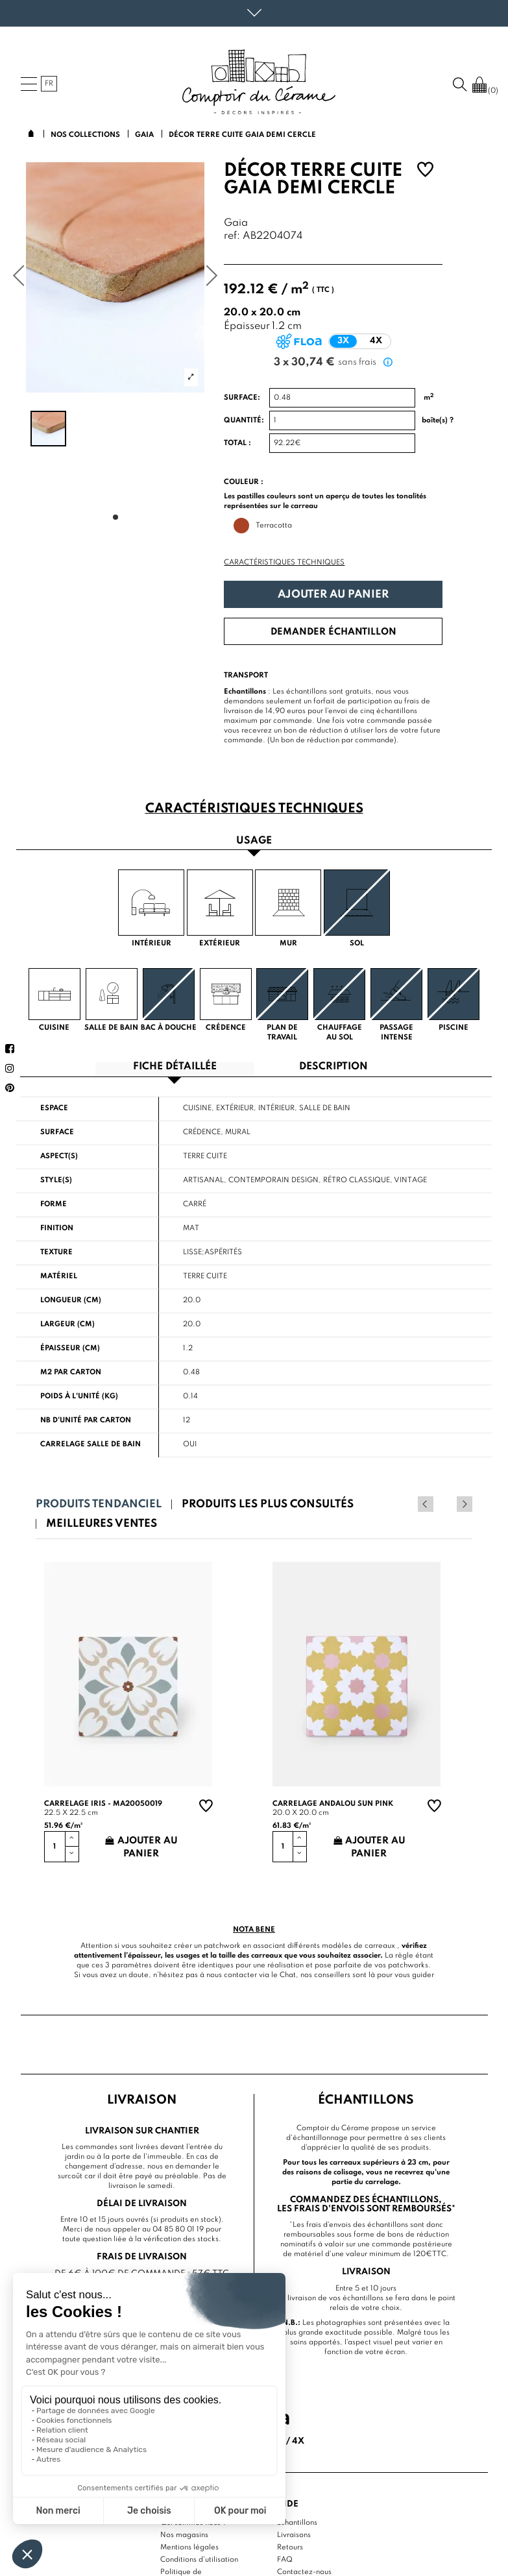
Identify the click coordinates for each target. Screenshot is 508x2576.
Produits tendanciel (99, 1504)
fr (49, 84)
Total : (237, 443)
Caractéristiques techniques (284, 562)
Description (333, 1067)
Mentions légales (189, 2547)
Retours (290, 2547)
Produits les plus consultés (268, 1504)
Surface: (242, 398)
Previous (447, 1504)
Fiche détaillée (175, 1067)
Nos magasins (184, 2535)
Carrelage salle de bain (90, 1444)
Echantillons (297, 2523)
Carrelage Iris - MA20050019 (103, 1804)
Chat (288, 1975)
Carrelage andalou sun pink (332, 1804)
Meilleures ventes (101, 1524)
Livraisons (294, 2535)
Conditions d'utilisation (199, 2560)
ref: (232, 236)
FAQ (285, 2560)
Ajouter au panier (333, 594)
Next (464, 1504)
